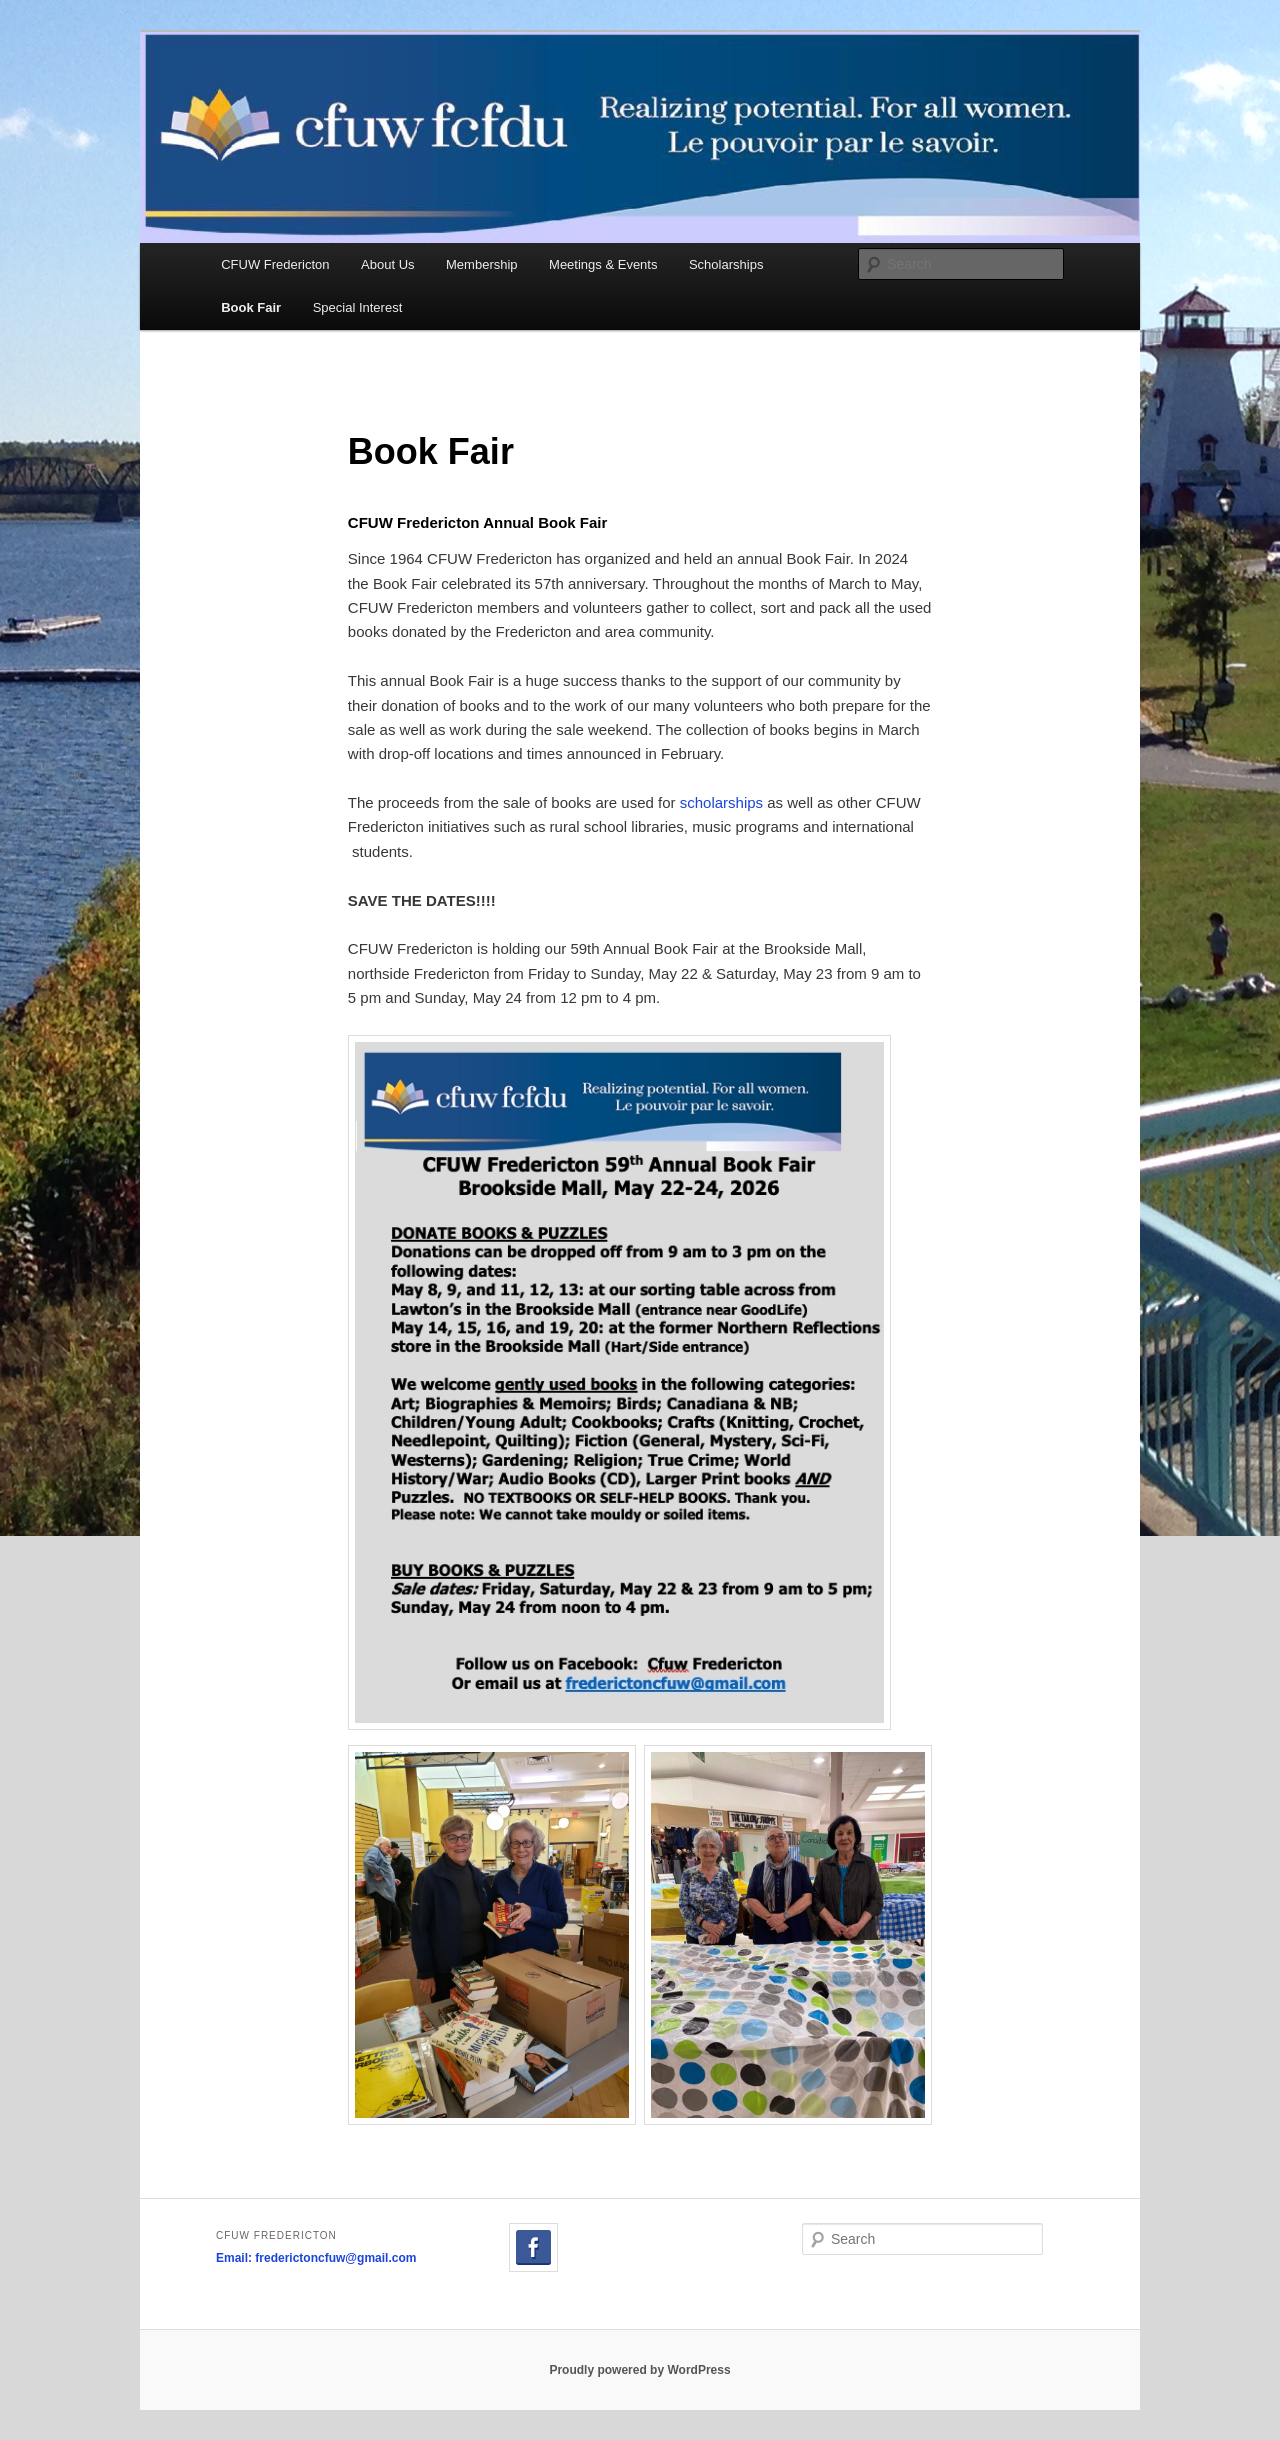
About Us (387, 264)
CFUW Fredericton (275, 264)
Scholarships (726, 264)
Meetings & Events (603, 264)
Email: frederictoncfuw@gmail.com (316, 2258)
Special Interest (358, 307)
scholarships (721, 802)
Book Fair (251, 307)
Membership (482, 264)
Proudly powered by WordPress (639, 2370)
